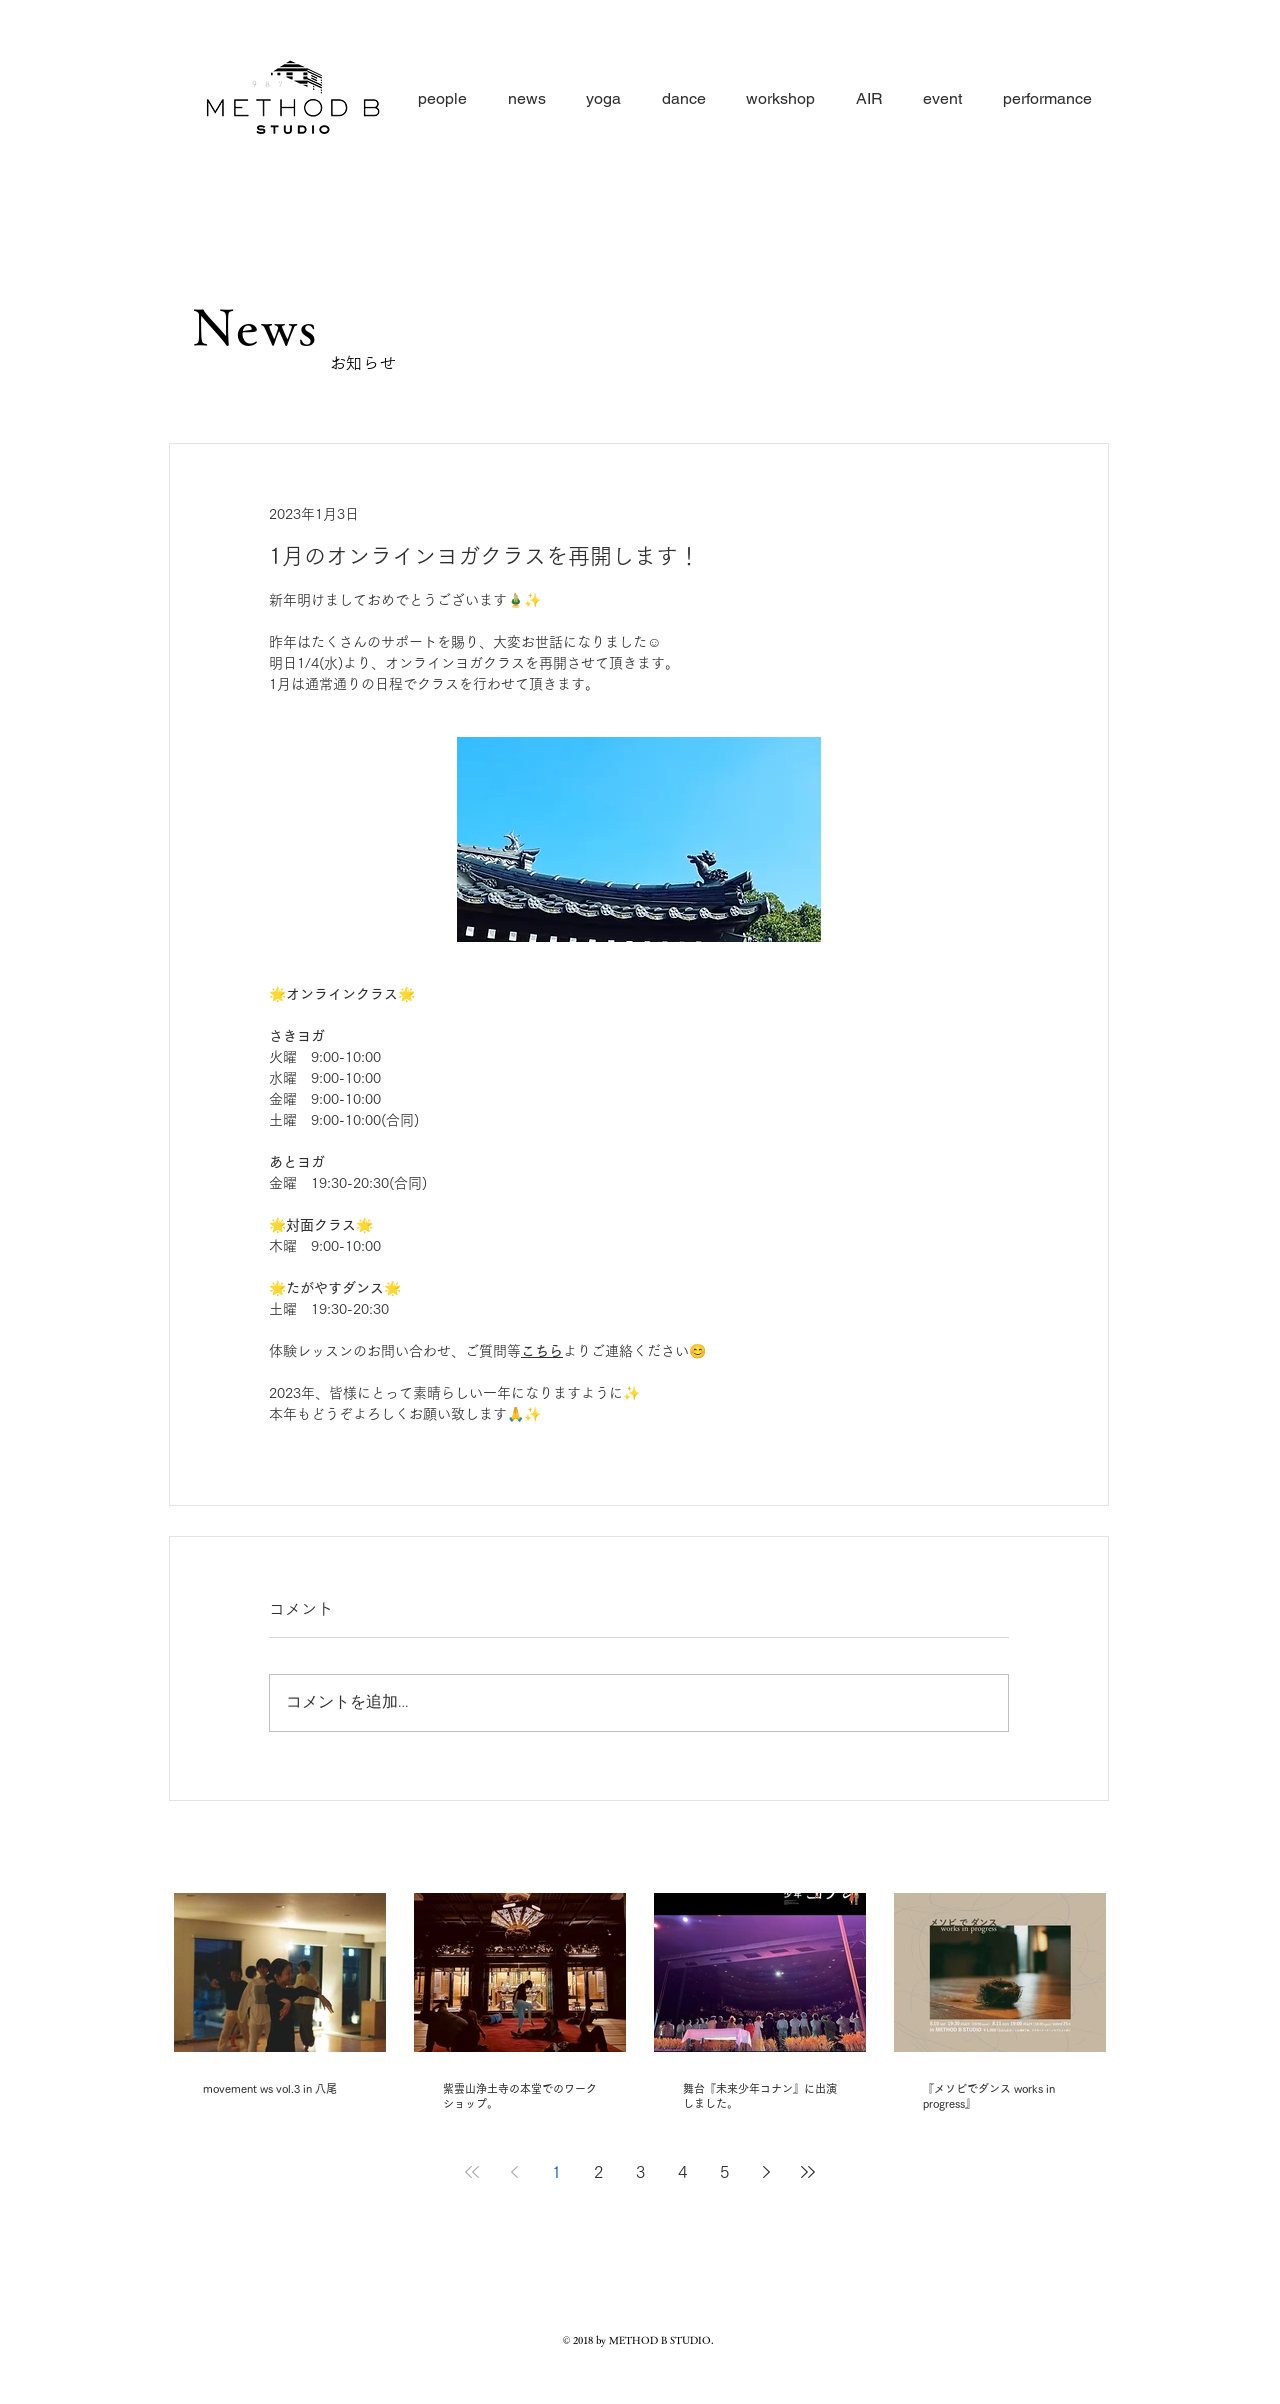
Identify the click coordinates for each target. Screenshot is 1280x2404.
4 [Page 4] (682, 2172)
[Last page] (808, 2172)
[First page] (472, 2172)
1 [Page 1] (556, 2172)
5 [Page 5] (724, 2172)
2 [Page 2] (598, 2172)
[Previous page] (514, 2172)
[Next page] (766, 2172)
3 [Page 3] (640, 2172)
